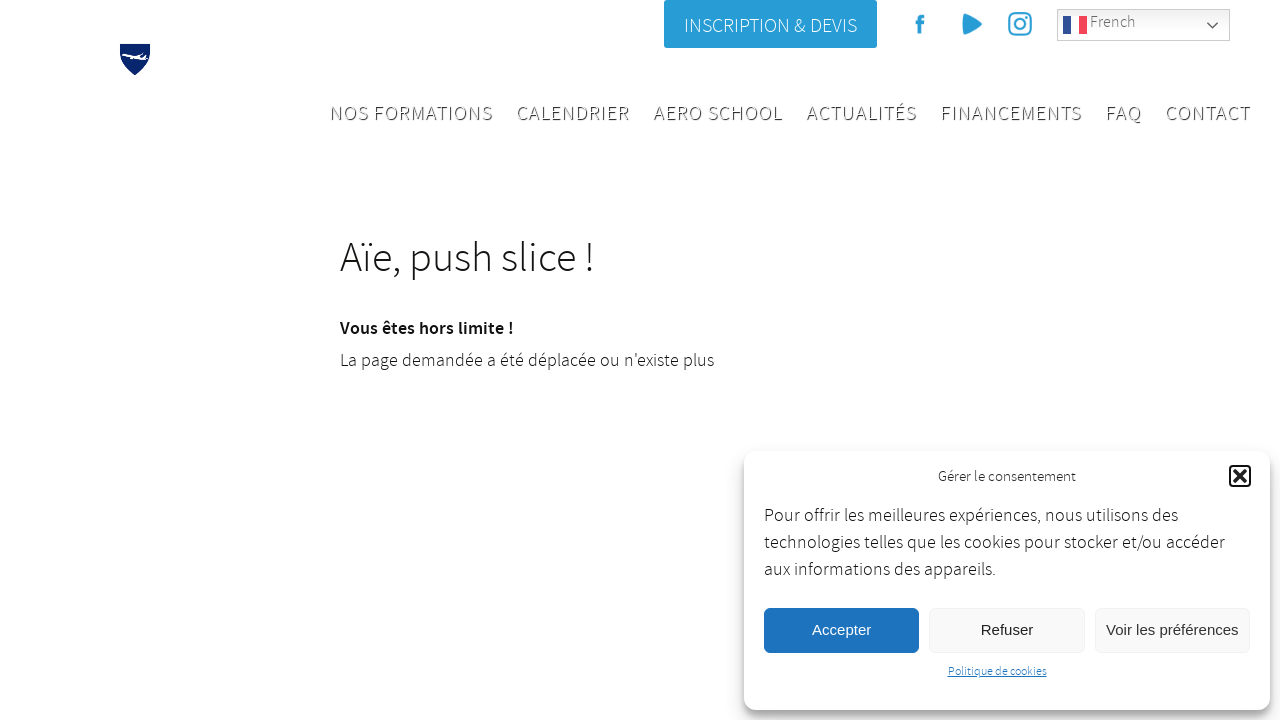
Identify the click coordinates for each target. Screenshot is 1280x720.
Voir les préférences (1172, 629)
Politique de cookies (997, 671)
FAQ (1123, 112)
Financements (1010, 112)
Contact (1207, 112)
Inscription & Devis (770, 25)
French (1099, 24)
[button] (1240, 476)
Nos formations (410, 112)
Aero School (717, 112)
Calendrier (572, 112)
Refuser (1007, 629)
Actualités (861, 112)
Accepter (841, 629)
